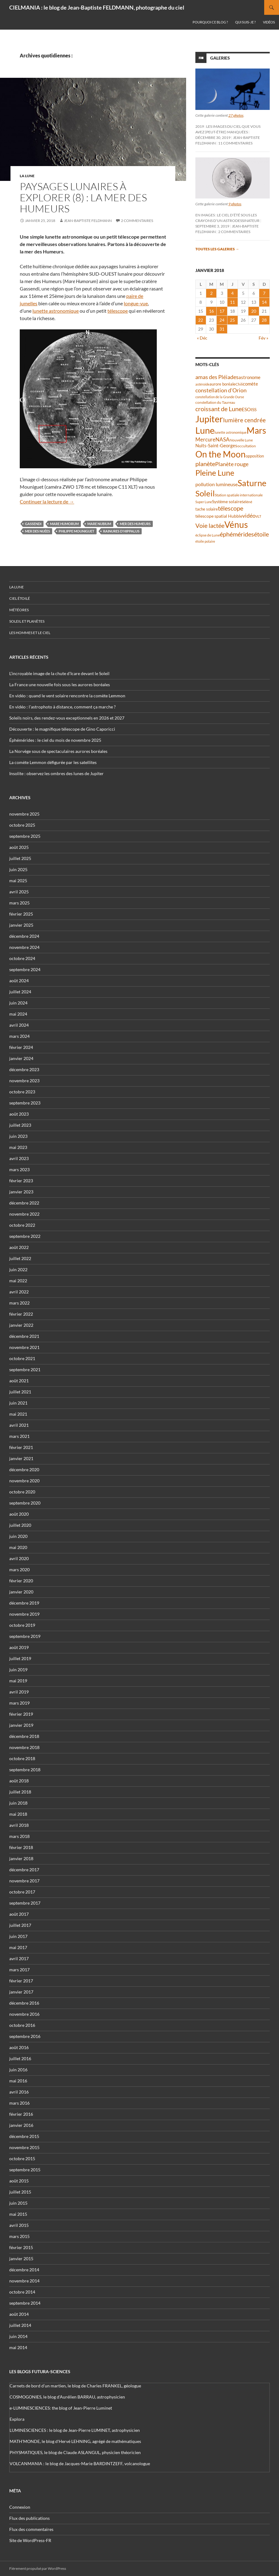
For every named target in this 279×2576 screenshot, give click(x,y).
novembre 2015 (24, 2147)
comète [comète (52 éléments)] (250, 383)
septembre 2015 (24, 2169)
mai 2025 (18, 880)
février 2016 (21, 2114)
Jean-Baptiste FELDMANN (88, 220)
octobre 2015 (22, 2158)
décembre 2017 (24, 1869)
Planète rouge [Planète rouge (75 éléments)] (231, 464)
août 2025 (19, 847)
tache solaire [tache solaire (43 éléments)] (206, 509)
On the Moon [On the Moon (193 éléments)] (220, 454)
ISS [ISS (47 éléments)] (253, 409)
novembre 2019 (24, 1614)
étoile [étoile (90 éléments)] (261, 534)
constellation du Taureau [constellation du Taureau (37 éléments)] (215, 402)
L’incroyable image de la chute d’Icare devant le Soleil (59, 673)
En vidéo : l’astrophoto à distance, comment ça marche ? (62, 706)
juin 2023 (18, 1136)
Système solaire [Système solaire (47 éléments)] (227, 501)
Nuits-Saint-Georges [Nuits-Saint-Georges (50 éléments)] (216, 445)
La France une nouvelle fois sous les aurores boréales (59, 684)
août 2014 (19, 2314)
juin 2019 (18, 1669)
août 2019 (19, 1647)
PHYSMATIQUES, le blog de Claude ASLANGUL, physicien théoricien (75, 2452)
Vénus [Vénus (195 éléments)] (236, 525)
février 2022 (21, 1314)
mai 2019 (18, 1680)
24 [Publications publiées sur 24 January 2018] (221, 320)
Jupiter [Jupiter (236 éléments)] (209, 418)
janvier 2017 (21, 1991)
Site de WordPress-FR (30, 2540)
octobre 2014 (22, 2291)
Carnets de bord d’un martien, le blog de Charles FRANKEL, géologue (75, 2385)
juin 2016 (18, 2069)
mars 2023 (19, 1169)
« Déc (202, 337)
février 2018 (21, 1847)
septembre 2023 (24, 1102)
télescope (117, 311)
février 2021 (21, 1447)
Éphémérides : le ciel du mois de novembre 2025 (55, 740)
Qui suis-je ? (245, 22)
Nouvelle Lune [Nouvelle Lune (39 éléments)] (241, 440)
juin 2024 (18, 1002)
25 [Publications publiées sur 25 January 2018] (232, 320)
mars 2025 (19, 902)
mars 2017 (19, 1969)
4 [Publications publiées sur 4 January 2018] (232, 293)
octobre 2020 (22, 1491)
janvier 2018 (21, 1858)
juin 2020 (18, 1536)
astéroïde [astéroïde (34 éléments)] (202, 384)
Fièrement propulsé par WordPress (37, 2568)
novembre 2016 (24, 2014)
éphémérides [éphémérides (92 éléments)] (237, 534)
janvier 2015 (21, 2258)
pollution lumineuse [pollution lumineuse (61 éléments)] (216, 484)
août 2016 (19, 2047)
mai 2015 (18, 2214)
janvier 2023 (21, 1191)
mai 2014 (18, 2347)
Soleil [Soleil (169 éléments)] (205, 493)
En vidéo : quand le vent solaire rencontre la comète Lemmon (67, 695)
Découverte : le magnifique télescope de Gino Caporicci (62, 729)
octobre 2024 (22, 958)
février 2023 (21, 1180)
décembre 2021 (24, 1336)
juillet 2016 (20, 2058)
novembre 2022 (24, 1214)
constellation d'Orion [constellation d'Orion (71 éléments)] (221, 390)
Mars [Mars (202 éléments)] (256, 430)
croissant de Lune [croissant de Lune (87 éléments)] (218, 408)
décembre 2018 (24, 1736)
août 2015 (19, 2180)
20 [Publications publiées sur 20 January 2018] (253, 311)
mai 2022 (18, 1280)
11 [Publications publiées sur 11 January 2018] (232, 302)
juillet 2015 (20, 2191)
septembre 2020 (24, 1502)
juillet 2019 (20, 1658)
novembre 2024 (24, 947)
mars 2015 (19, 2236)
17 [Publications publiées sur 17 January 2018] (221, 311)
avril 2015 (19, 2225)
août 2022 (19, 1247)
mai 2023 (18, 1147)
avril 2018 (19, 1825)
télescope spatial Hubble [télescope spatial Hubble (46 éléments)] (218, 516)
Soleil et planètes (26, 621)
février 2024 (21, 1047)
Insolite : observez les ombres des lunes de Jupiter (56, 773)
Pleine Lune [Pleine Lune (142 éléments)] (214, 472)
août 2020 (19, 1514)
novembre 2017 (24, 1880)
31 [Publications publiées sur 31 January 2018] (221, 329)
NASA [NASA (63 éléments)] (222, 439)
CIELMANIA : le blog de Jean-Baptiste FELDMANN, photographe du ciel (96, 7)
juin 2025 (18, 869)
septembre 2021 (24, 1369)
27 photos (236, 115)
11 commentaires (235, 143)
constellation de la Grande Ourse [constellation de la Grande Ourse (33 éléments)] (219, 397)
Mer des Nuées (37, 531)
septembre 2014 (24, 2303)
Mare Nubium (99, 524)
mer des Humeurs (135, 524)
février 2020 (21, 1580)
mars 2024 (19, 1036)
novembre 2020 (24, 1480)
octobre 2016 (22, 2025)
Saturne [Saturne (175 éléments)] (252, 483)
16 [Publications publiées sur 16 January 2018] (211, 311)
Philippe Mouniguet (76, 531)
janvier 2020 (21, 1591)
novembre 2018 (24, 1747)
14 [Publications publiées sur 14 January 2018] (264, 302)
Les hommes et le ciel (29, 632)
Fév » (263, 337)
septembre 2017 (24, 1903)
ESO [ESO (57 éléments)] (246, 409)
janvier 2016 (21, 2125)
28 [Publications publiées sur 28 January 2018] (264, 320)
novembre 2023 (24, 1080)
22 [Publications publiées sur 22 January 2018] (200, 320)
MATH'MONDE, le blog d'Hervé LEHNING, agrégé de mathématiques (75, 2441)
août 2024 (19, 980)
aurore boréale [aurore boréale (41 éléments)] (222, 384)
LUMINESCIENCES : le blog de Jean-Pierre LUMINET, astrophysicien (75, 2430)
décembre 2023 (24, 1069)
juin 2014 (18, 2336)
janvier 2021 (21, 1458)
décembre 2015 (24, 2136)
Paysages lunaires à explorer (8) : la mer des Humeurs (83, 197)
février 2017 (21, 1980)
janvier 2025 (21, 925)
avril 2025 (19, 891)
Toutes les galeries (217, 249)
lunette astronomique (55, 311)
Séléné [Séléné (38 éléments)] (247, 501)
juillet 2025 (20, 858)
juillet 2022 (20, 1258)
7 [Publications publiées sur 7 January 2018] (264, 293)
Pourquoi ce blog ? (210, 22)
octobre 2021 (22, 1358)
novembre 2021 (24, 1347)
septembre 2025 (24, 836)
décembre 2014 (24, 2269)
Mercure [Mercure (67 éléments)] (205, 439)
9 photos (234, 204)
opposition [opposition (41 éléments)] (255, 456)
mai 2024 (18, 1014)
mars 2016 (19, 2103)
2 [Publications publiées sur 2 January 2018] (211, 293)
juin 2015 (18, 2203)
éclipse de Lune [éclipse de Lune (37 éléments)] (207, 535)
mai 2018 (18, 1814)
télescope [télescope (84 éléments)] (230, 508)
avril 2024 (19, 1025)
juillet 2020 (20, 1525)
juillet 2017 (20, 1925)
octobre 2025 (22, 825)
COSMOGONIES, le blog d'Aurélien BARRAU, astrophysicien (67, 2396)
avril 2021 (19, 1425)
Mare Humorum (64, 524)
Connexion (19, 2507)
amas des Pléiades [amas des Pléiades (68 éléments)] (217, 377)
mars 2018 (19, 1836)
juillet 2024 (20, 991)
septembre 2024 (24, 969)
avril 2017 (19, 1958)
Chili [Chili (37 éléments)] (239, 384)
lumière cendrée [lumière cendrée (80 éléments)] (244, 420)
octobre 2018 (22, 1758)
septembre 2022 (24, 1236)
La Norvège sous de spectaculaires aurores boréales (58, 751)
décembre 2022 (24, 1202)
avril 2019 (19, 1691)
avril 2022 (19, 1291)
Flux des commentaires (31, 2529)
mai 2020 (18, 1547)
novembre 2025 (24, 813)
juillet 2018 (20, 1791)
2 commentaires (137, 220)
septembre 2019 (24, 1636)
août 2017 (19, 1914)
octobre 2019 (22, 1625)
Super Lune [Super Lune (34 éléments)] (203, 502)
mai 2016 (18, 2080)
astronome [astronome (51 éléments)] (249, 377)
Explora (17, 2419)
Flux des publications (29, 2518)
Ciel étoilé (19, 598)
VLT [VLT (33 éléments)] (258, 516)
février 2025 (21, 913)
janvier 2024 (21, 1058)
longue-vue (136, 303)
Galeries (220, 58)
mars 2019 (19, 1703)
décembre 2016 (24, 2003)
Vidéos (269, 22)
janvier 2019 (21, 1725)
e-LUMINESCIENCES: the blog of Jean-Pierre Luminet (61, 2408)
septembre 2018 (24, 1769)
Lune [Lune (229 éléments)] (204, 430)
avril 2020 (19, 1558)
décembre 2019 (24, 1602)
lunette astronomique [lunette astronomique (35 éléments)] (230, 432)
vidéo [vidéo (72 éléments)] (249, 515)
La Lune (27, 175)
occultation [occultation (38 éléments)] (246, 446)
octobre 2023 (22, 1091)
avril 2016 (19, 2091)
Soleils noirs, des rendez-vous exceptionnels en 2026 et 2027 (66, 717)
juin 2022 (18, 1269)
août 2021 (19, 1380)
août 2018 (19, 1780)
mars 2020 (19, 1569)
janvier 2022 (21, 1325)
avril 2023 (19, 1158)
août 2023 (19, 1114)
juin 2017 (18, 1936)
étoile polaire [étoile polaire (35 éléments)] (205, 541)
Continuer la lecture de (47, 501)
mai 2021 (18, 1414)
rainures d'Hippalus (121, 531)
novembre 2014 (24, 2280)
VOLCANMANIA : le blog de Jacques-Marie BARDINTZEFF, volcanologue (80, 2463)
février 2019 (21, 1714)
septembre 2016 (24, 2036)
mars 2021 (19, 1436)
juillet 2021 (20, 1391)
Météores (19, 609)
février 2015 (21, 2247)
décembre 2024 (24, 936)
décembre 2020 (24, 1469)
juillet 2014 (20, 2325)
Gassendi (33, 524)
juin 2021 (18, 1402)
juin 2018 (18, 1803)
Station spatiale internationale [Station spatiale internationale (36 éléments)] (239, 495)
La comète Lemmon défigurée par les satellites (53, 762)
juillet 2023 (20, 1125)
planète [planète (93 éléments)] (205, 463)
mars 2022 (19, 1302)
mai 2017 (18, 1947)
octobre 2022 (22, 1225)
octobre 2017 (22, 1891)
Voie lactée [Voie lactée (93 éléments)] (209, 525)
